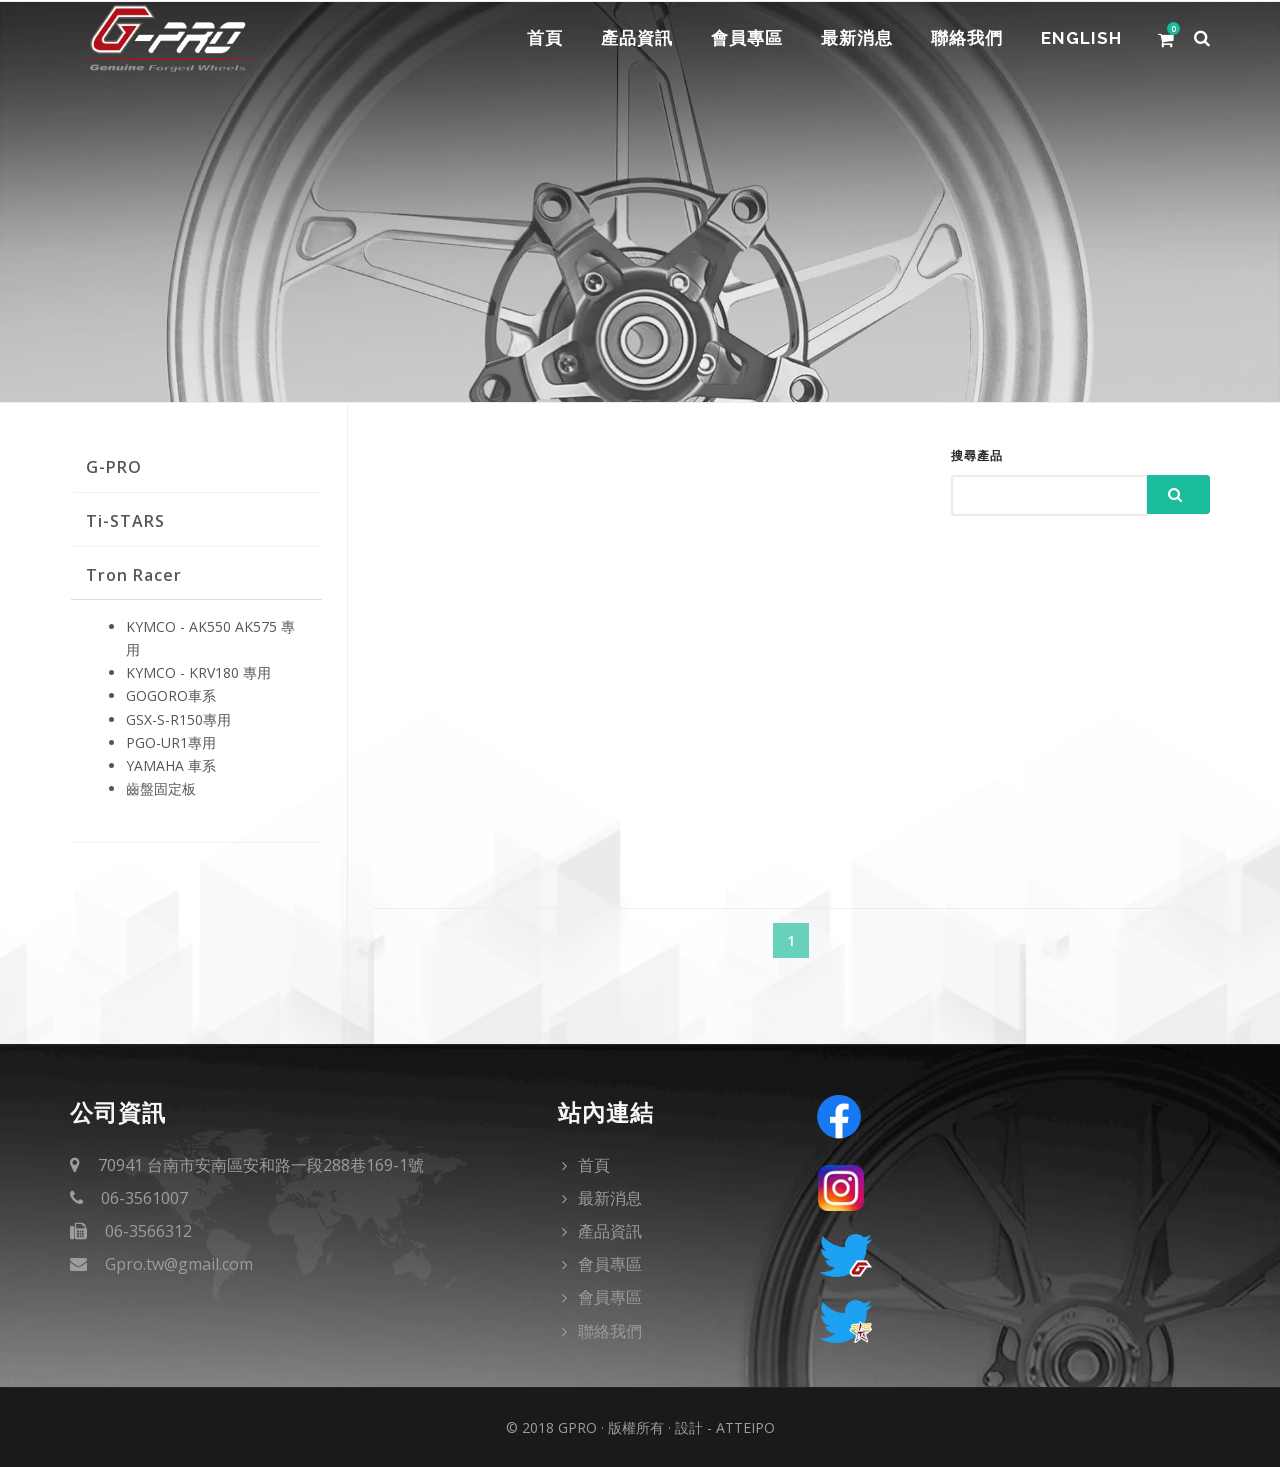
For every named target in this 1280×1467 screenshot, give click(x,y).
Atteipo (745, 1427)
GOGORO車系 (171, 695)
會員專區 (740, 39)
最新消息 (852, 39)
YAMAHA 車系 (171, 765)
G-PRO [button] (114, 467)
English (1080, 39)
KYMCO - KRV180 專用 (198, 672)
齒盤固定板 (161, 788)
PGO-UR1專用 (171, 742)
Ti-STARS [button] (125, 521)
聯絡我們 (964, 39)
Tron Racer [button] (134, 575)
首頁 (534, 39)
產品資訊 (628, 39)
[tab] (196, 467)
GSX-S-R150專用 (178, 719)
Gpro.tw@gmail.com (179, 1264)
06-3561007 (144, 1198)
